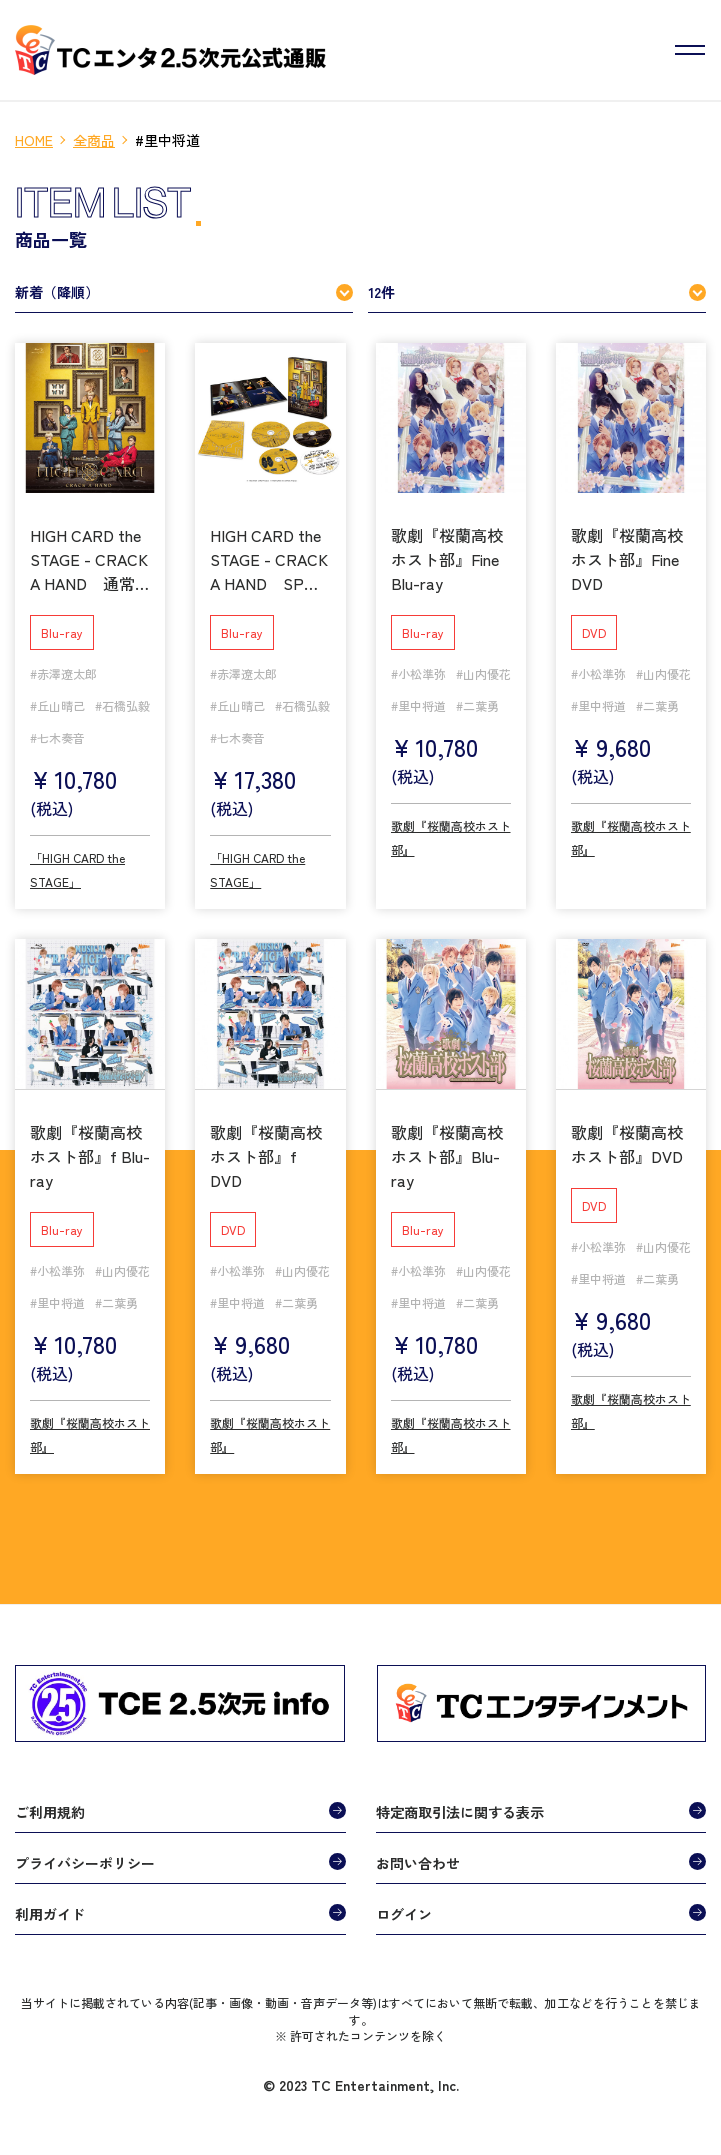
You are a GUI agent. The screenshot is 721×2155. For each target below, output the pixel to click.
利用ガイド (50, 1914)
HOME (34, 140)
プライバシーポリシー (85, 1863)
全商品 (94, 140)
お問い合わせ (418, 1863)
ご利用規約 (50, 1812)
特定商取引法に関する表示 (460, 1812)
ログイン (404, 1914)
